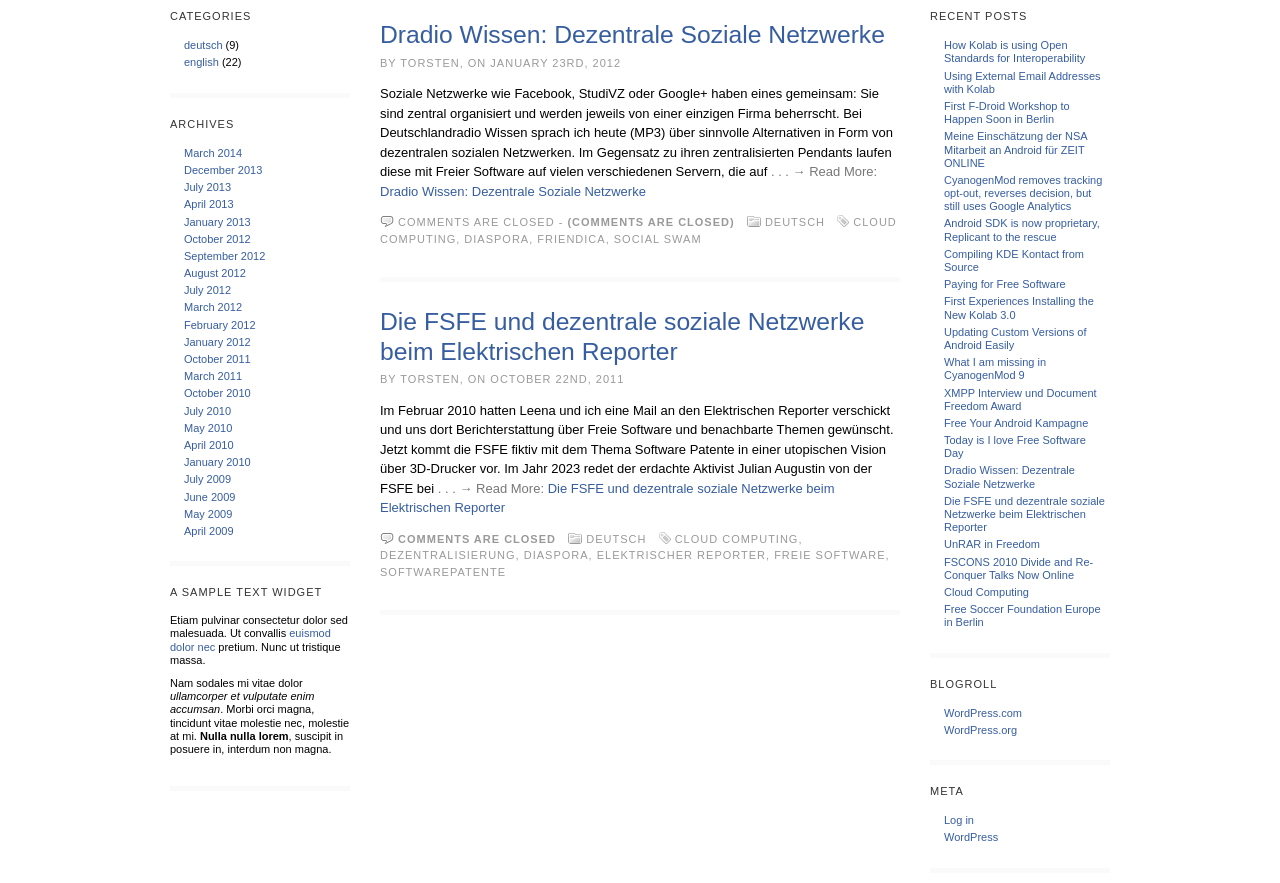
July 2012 (207, 290)
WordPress (971, 837)
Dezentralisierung (448, 555)
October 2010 (217, 393)
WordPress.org (980, 730)
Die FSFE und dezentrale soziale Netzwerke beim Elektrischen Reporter (1024, 514)
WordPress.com (983, 713)
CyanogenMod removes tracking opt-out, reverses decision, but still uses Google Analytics (1023, 193)
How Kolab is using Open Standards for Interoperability (1014, 51)
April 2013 (209, 204)
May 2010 (208, 428)
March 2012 (213, 307)
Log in (959, 820)
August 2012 (215, 273)
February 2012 (220, 325)
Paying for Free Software (1005, 284)
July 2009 (207, 479)
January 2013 (217, 222)
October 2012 (217, 239)
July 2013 (207, 187)
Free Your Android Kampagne (1016, 423)
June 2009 (209, 497)
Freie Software (829, 555)
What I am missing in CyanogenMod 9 (995, 368)
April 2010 (209, 445)
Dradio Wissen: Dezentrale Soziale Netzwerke (632, 34)
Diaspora (496, 239)
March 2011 (213, 376)
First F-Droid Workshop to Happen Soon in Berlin (1007, 112)
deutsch (203, 45)
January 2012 (217, 342)
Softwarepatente (443, 572)
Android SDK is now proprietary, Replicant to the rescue (1022, 229)
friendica (571, 239)
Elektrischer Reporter (681, 555)
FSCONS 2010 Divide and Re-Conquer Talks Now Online (1018, 568)
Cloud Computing (737, 539)
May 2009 (208, 514)
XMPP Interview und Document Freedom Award (1020, 399)
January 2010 (217, 462)
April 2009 (209, 531)
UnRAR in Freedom (992, 544)
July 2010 (207, 411)
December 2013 (223, 170)
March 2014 (213, 153)
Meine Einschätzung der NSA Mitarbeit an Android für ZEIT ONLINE (1015, 149)
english (201, 62)
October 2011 (217, 359)
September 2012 (224, 256)
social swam (658, 239)
